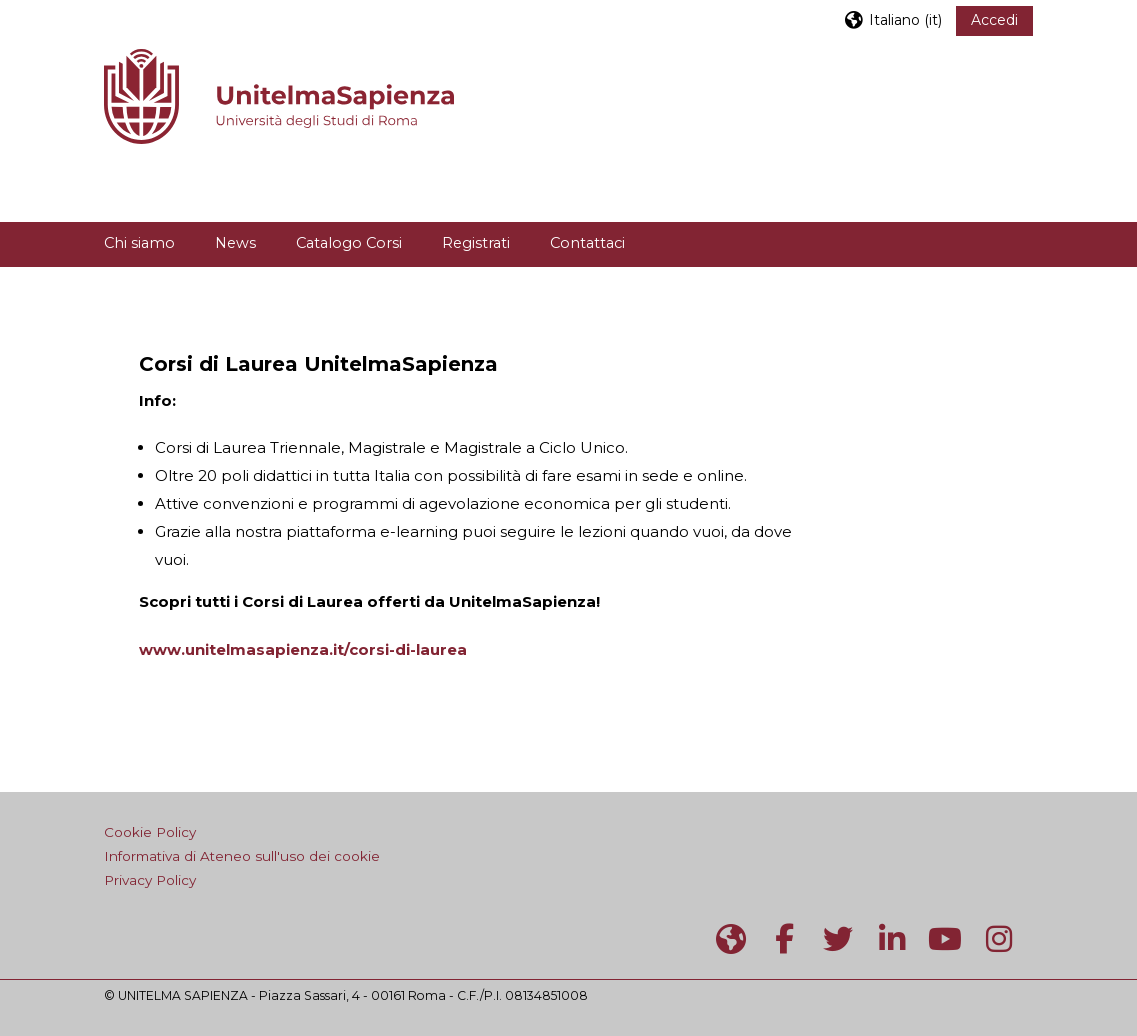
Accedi (994, 20)
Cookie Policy (150, 832)
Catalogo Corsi (349, 243)
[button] (892, 19)
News (235, 243)
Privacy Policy (150, 880)
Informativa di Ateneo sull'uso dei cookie (242, 856)
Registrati (476, 243)
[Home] (279, 94)
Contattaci (587, 243)
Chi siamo (139, 243)
